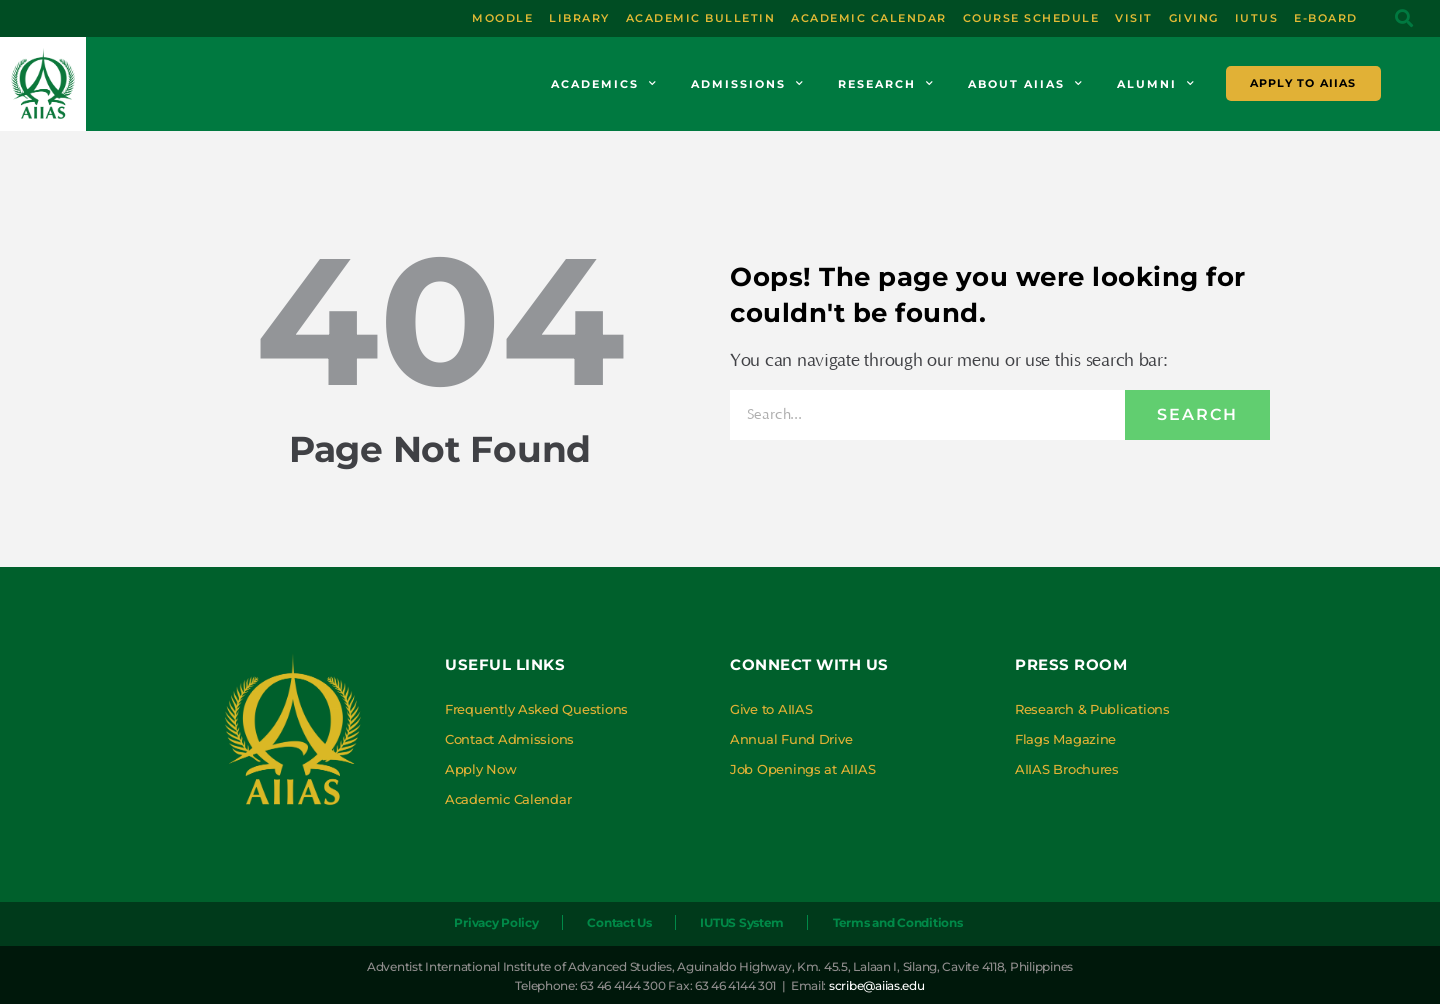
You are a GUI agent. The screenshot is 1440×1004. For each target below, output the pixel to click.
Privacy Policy (496, 922)
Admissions (748, 84)
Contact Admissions (509, 739)
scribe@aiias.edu (877, 985)
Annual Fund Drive (791, 739)
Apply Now (481, 769)
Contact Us (619, 922)
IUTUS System (742, 922)
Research (886, 84)
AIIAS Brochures (1067, 769)
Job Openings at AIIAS (802, 769)
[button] (1403, 18)
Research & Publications (1092, 709)
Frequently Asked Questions (536, 709)
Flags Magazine (1065, 739)
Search (1197, 414)
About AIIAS (1026, 84)
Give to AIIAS (771, 709)
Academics (604, 84)
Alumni (1156, 84)
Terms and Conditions (898, 922)
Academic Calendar (508, 799)
